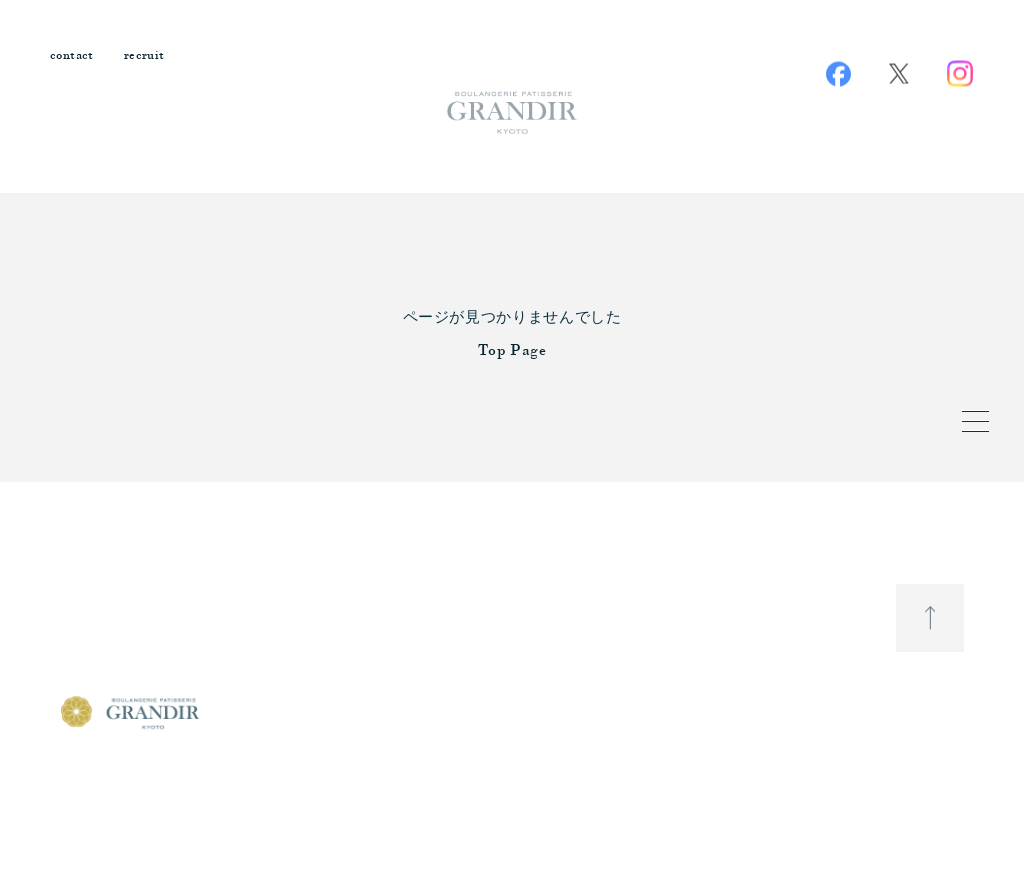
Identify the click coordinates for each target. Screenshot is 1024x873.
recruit (144, 56)
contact (72, 56)
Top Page (512, 351)
